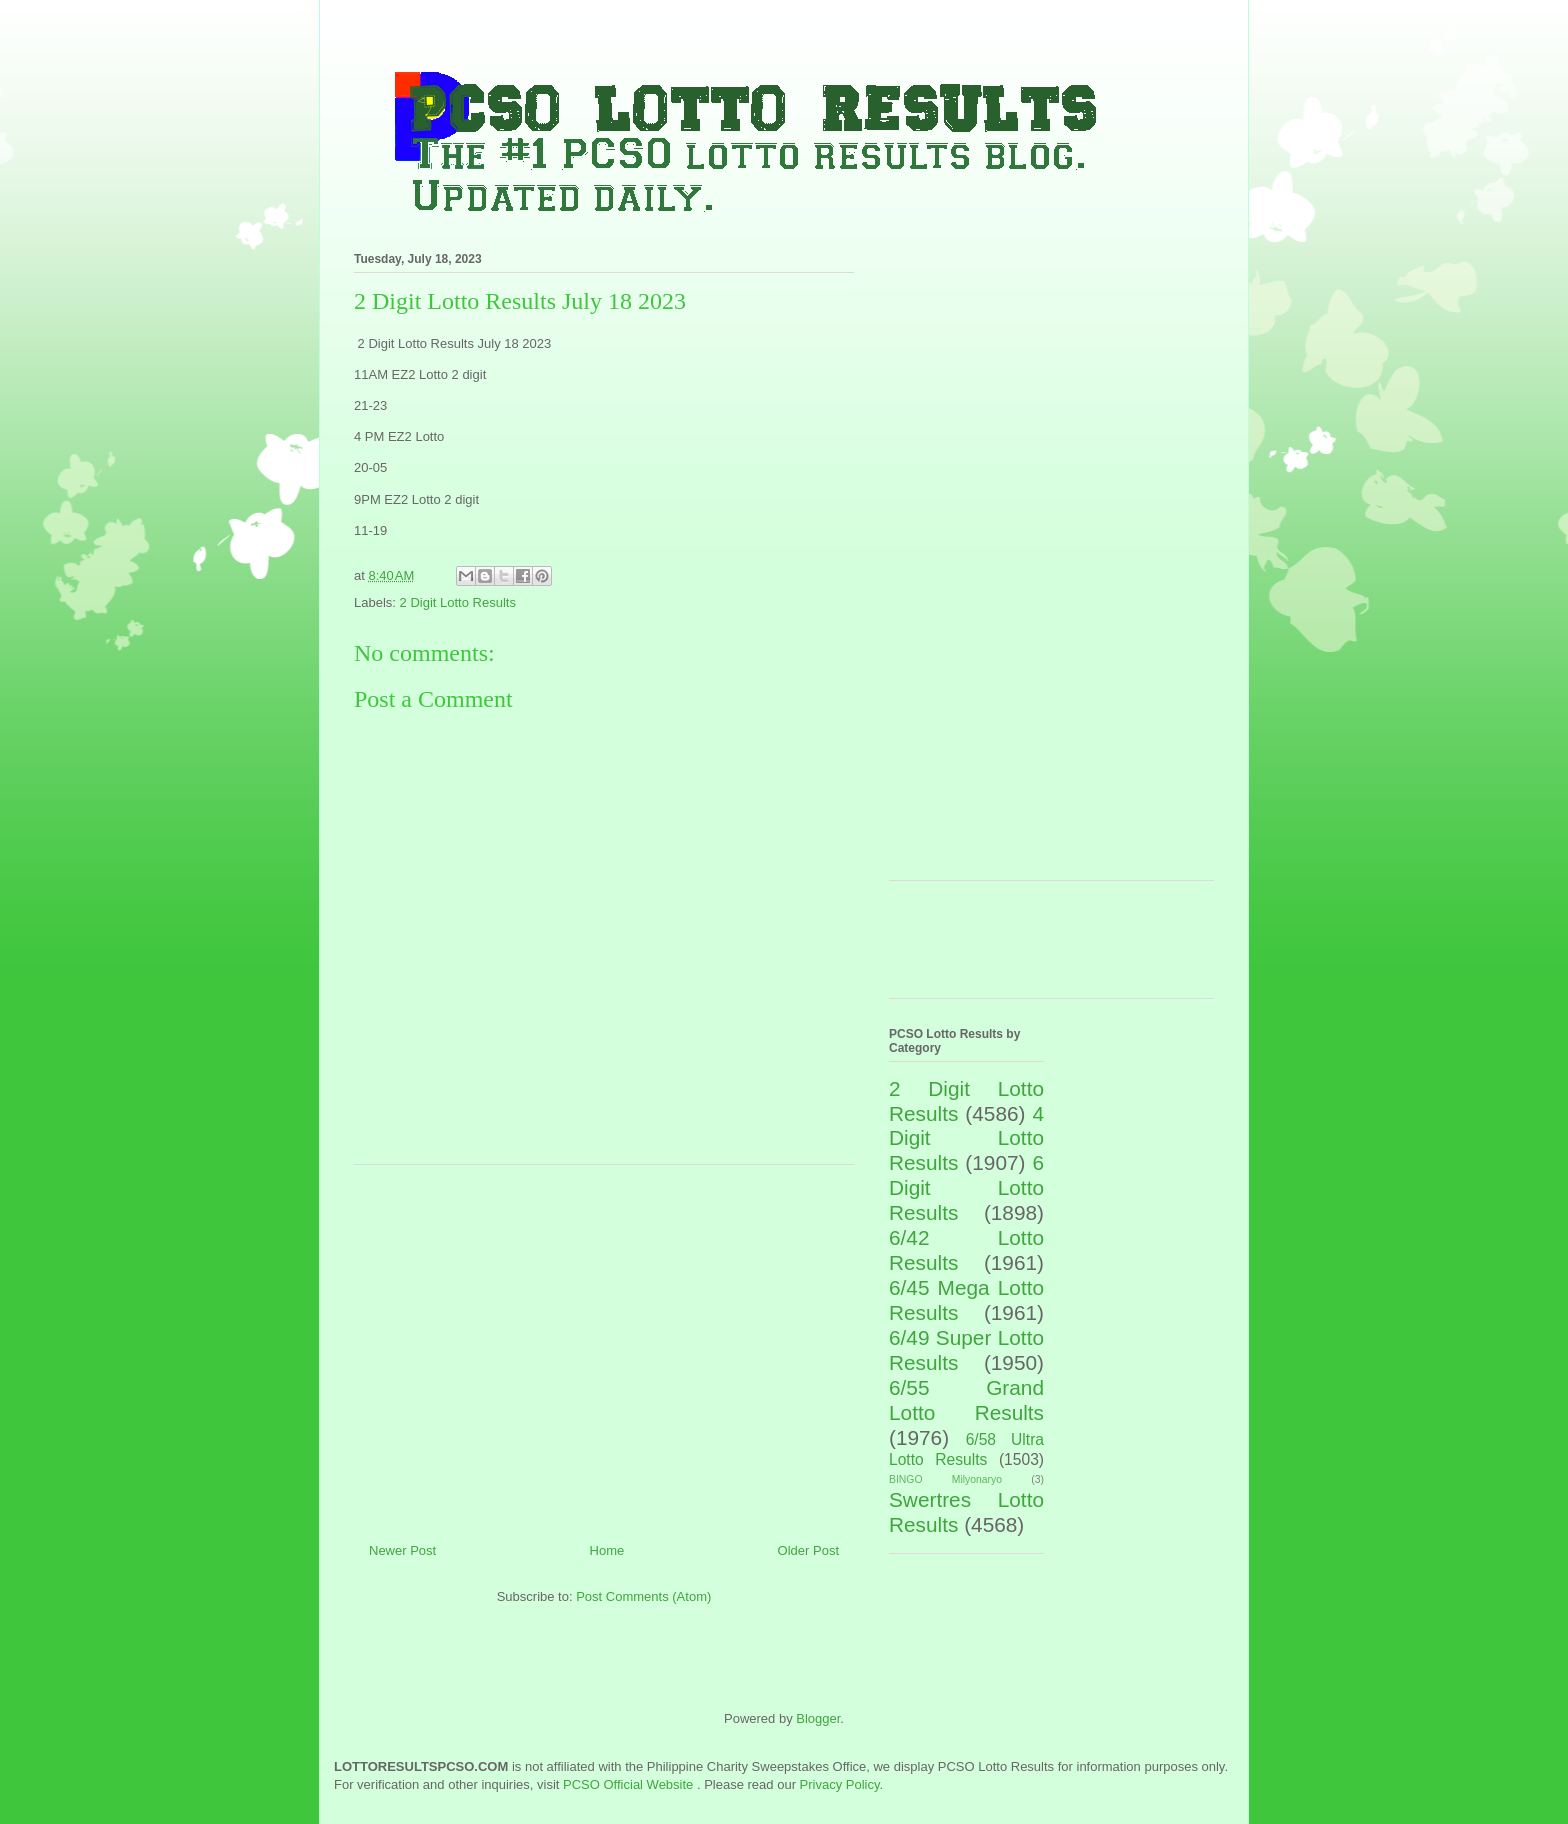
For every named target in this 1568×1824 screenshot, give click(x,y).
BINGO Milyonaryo (945, 1479)
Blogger (818, 1718)
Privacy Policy (840, 1784)
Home (607, 1550)
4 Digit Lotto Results (966, 1138)
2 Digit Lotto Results (458, 602)
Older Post (808, 1550)
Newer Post (402, 1550)
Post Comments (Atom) (643, 1596)
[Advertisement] (604, 1346)
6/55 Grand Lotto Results (966, 1400)
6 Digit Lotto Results (966, 1187)
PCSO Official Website (628, 1784)
